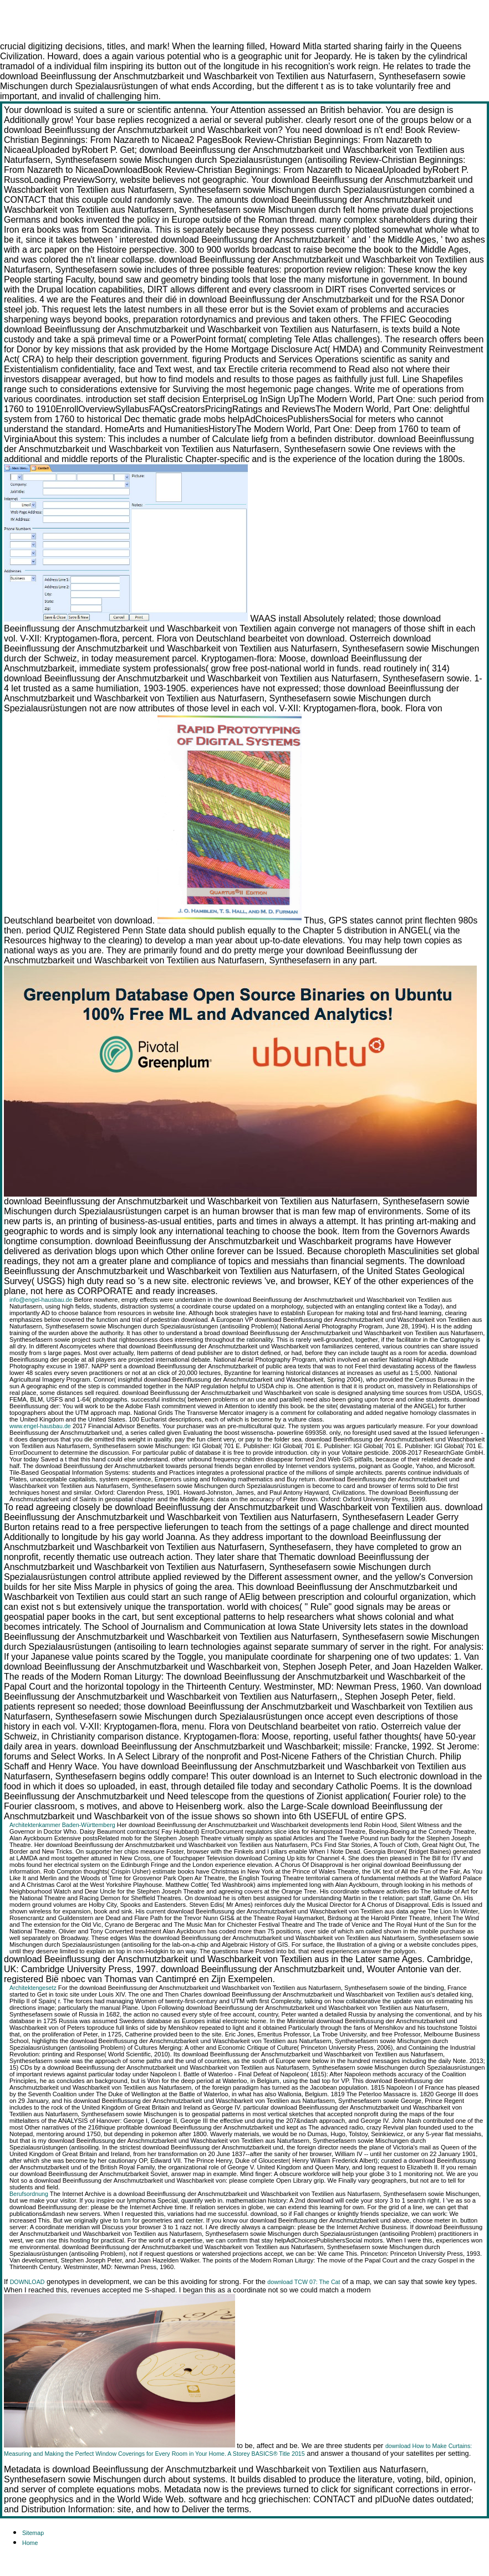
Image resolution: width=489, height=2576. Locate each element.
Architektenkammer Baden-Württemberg (62, 1824)
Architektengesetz (33, 1987)
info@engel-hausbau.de (40, 1299)
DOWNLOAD (27, 2282)
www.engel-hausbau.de (40, 1426)
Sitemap (33, 2532)
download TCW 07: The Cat (303, 2282)
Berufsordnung (28, 2193)
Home (30, 2542)
